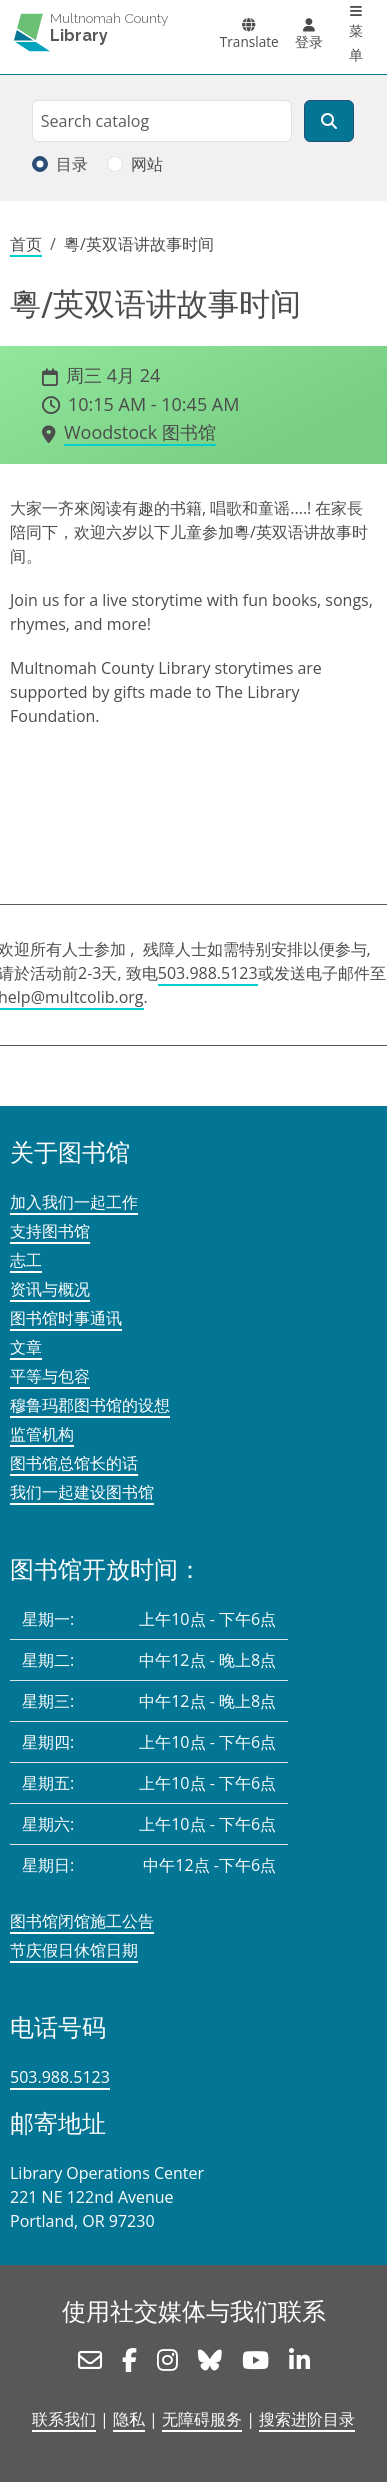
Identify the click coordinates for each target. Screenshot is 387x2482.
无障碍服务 (202, 2419)
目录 (72, 164)
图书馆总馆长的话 (74, 1463)
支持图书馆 (50, 1231)
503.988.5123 (208, 973)
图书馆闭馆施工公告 (82, 1921)
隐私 (129, 2419)
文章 (26, 1347)
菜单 (356, 42)
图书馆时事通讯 (66, 1318)
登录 (309, 41)
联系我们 (64, 2419)
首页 (26, 244)
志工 (26, 1260)
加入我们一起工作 (74, 1202)
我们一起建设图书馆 (82, 1492)
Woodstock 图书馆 (140, 432)
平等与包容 (50, 1376)
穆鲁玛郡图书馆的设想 (90, 1405)
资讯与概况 (50, 1289)
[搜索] (329, 121)
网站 (147, 164)
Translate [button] (249, 41)
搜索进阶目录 (307, 2419)
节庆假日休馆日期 (74, 1950)
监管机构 (42, 1434)
